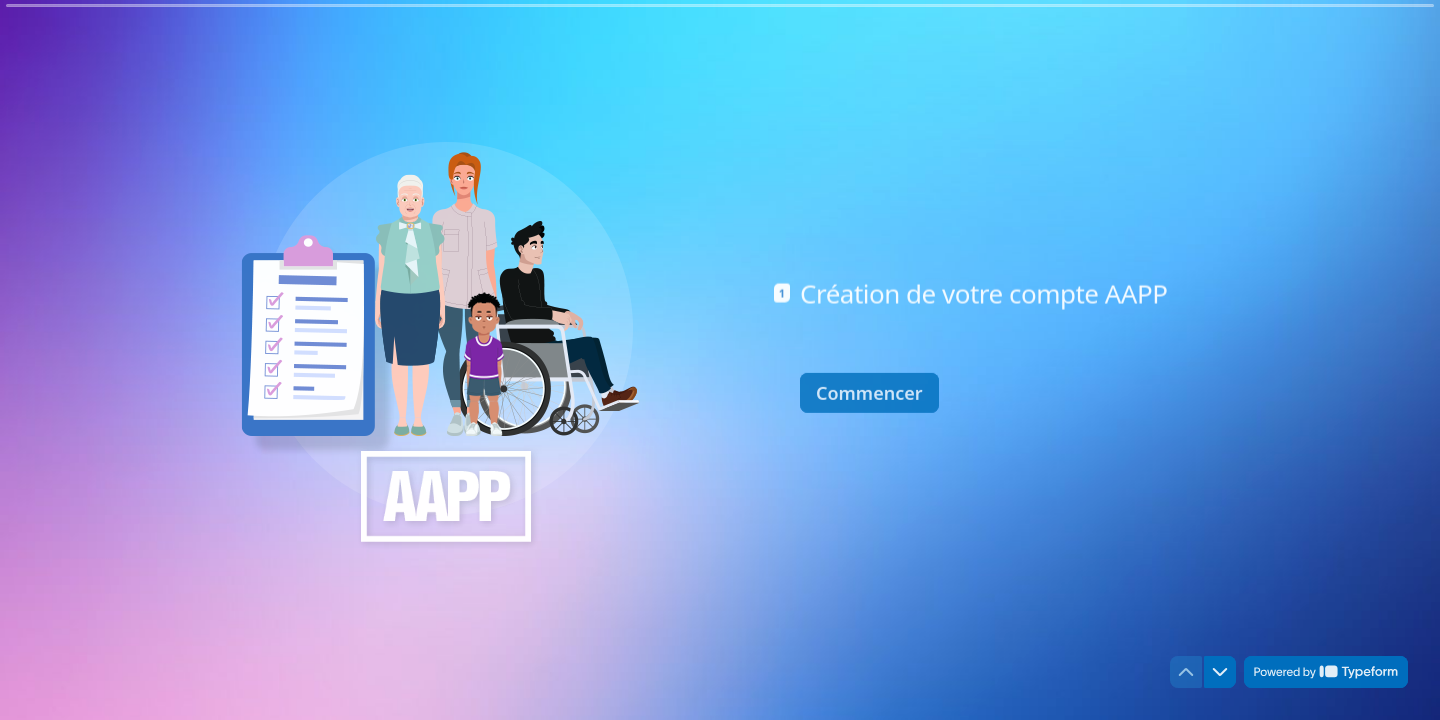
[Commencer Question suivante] (869, 390)
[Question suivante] (1220, 672)
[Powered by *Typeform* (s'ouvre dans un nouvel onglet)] (1326, 672)
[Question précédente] (1186, 672)
